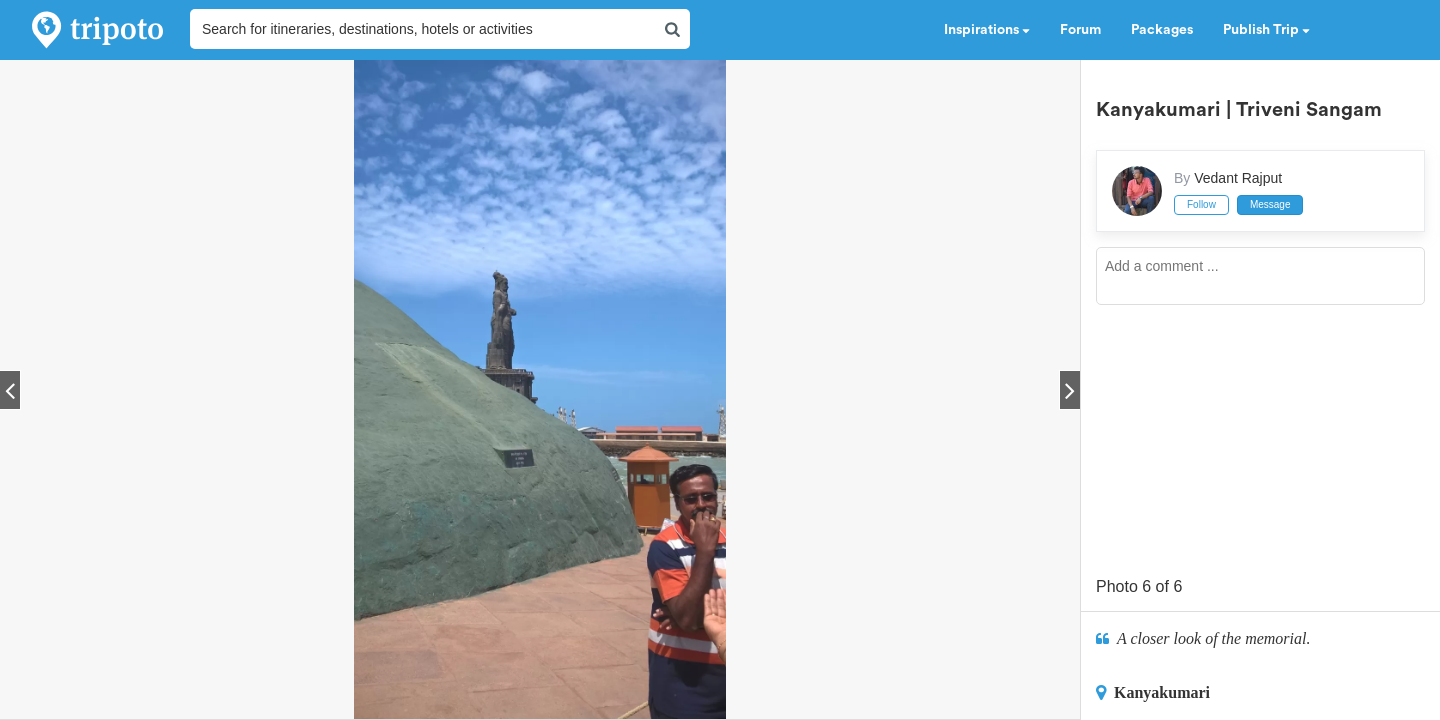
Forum (1080, 30)
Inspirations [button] (987, 30)
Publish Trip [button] (1266, 30)
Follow (1201, 204)
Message (1270, 204)
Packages (1162, 30)
